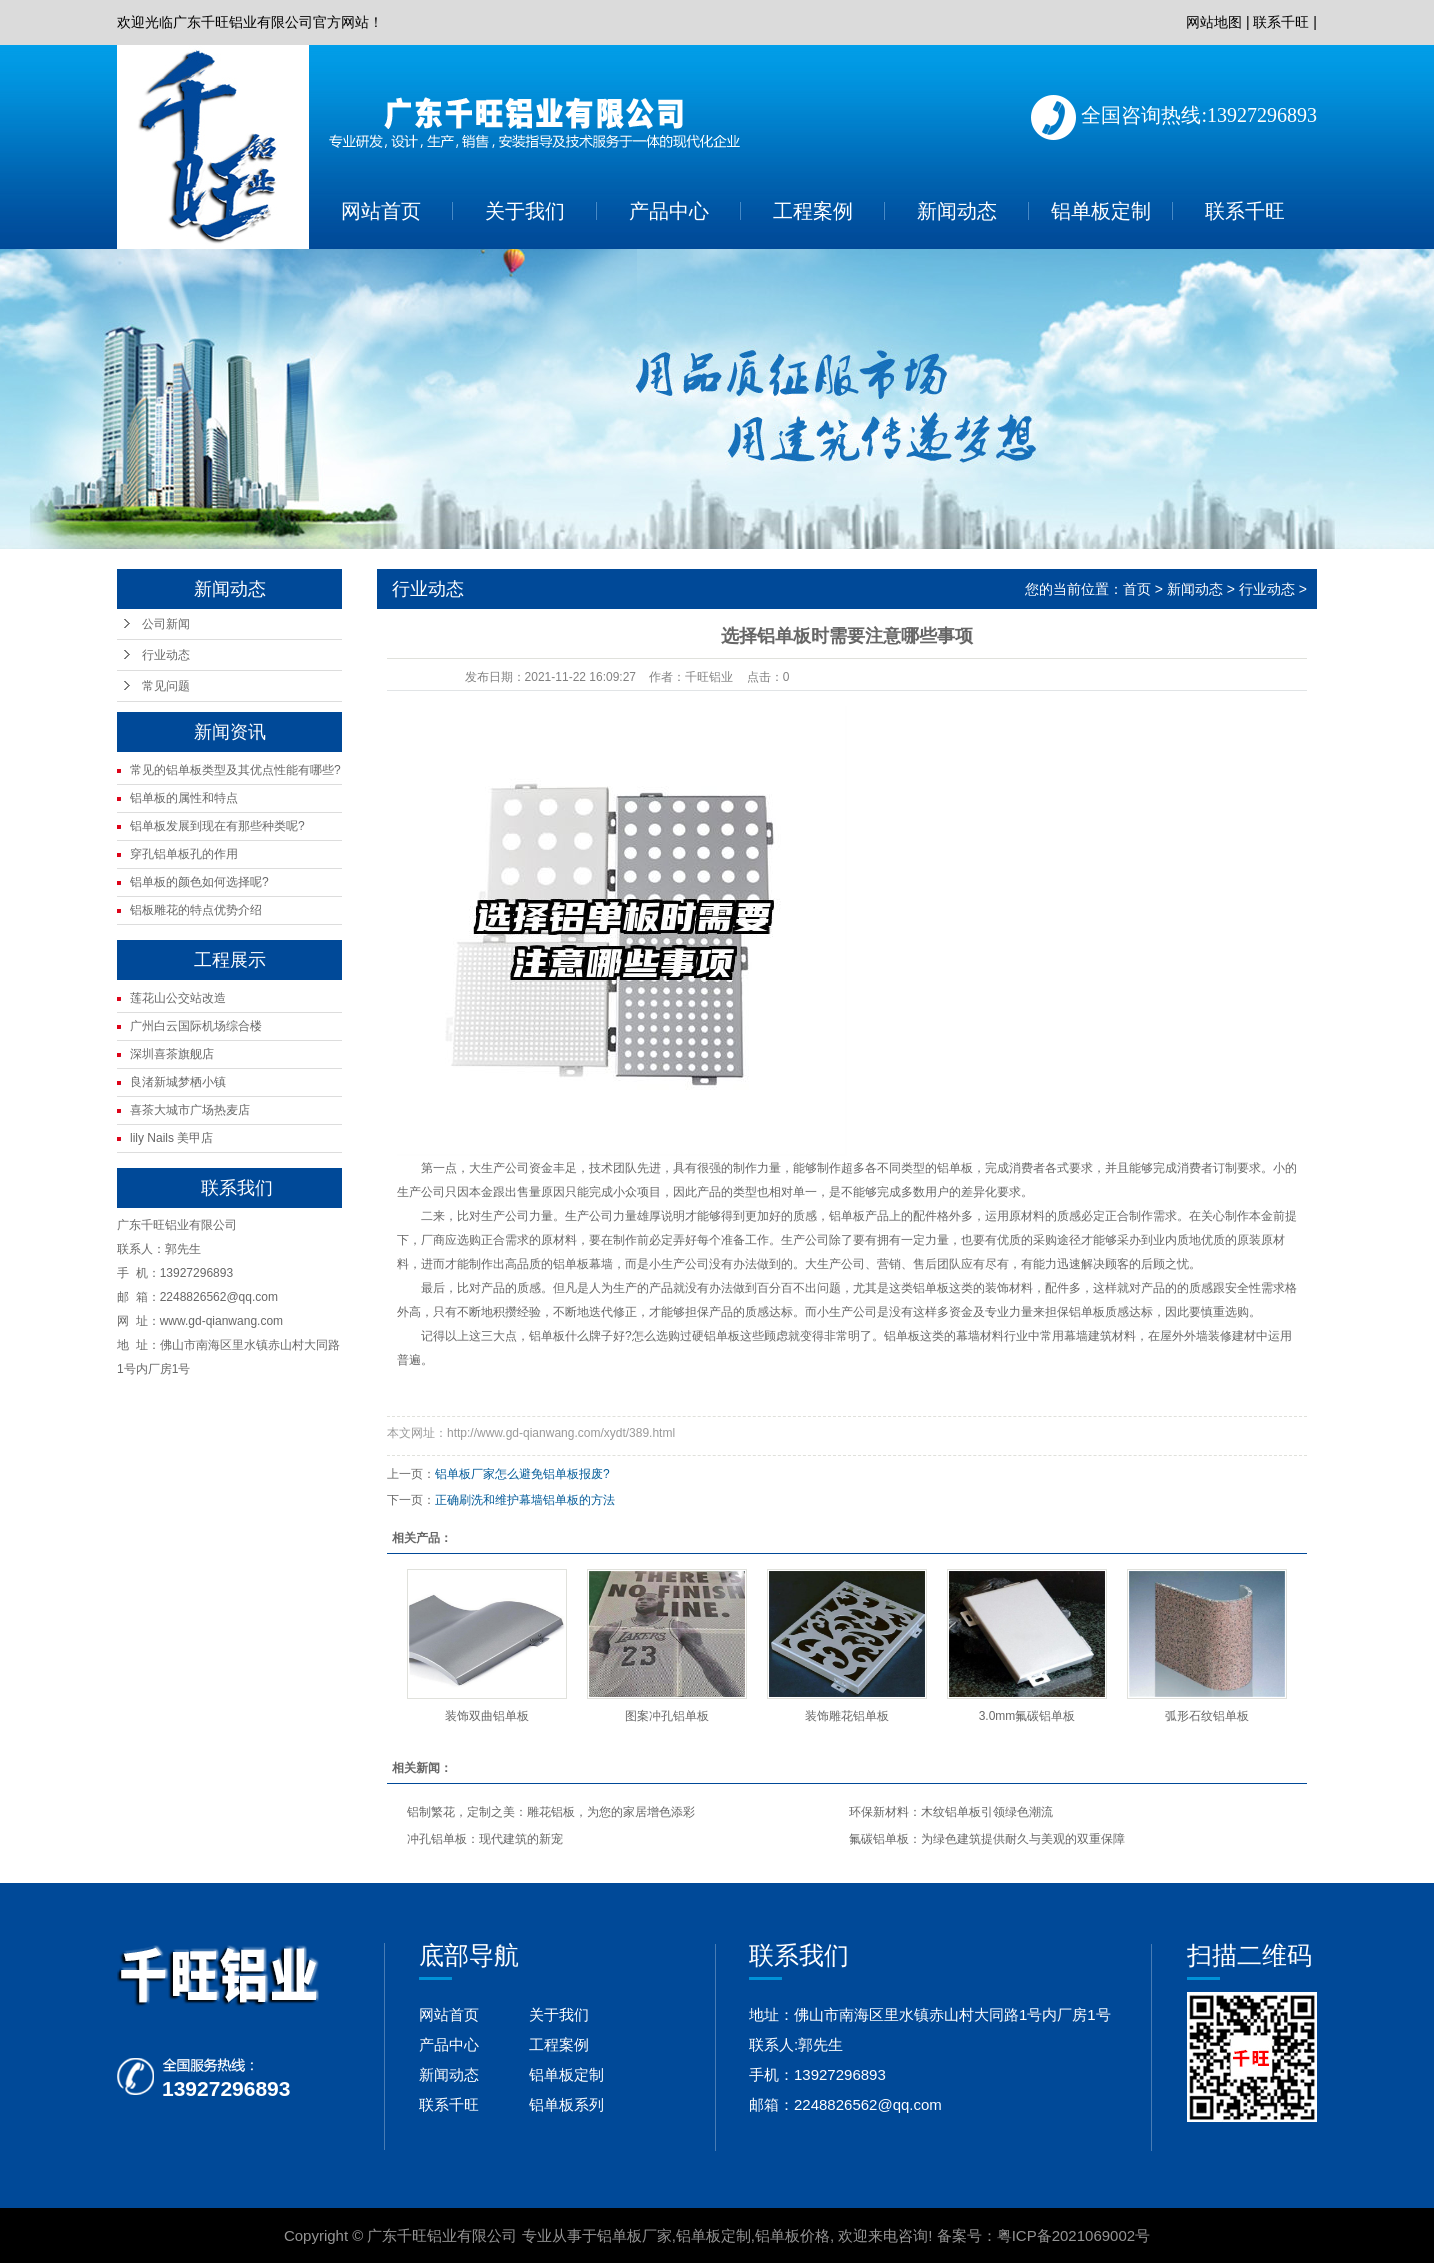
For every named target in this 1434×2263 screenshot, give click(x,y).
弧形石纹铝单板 (1207, 1716)
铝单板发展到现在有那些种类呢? (217, 826)
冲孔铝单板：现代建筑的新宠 (485, 1839)
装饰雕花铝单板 (847, 1716)
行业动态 (166, 655)
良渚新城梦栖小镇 (178, 1082)
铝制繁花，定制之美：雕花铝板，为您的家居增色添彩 (551, 1812)
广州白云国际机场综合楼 (196, 1026)
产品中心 (669, 211)
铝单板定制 (1101, 211)
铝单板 (955, 1168)
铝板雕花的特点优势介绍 (196, 910)
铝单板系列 (566, 2104)
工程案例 (813, 211)
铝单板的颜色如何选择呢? (199, 882)
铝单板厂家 (634, 2235)
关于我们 (525, 211)
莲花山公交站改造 (178, 998)
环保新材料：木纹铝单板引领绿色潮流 (951, 1812)
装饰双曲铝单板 (487, 1716)
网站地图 (1214, 22)
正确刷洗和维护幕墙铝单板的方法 (525, 1500)
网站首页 (381, 211)
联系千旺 (1281, 22)
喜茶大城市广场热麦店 (190, 1110)
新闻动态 (957, 211)
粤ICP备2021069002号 (1073, 2235)
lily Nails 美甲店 (171, 1138)
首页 (1137, 589)
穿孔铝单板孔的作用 (184, 854)
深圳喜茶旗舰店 (172, 1054)
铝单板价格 (792, 2235)
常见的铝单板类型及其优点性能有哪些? (235, 770)
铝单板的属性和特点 (184, 798)
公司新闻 (166, 624)
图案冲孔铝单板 (667, 1716)
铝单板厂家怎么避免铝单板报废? (522, 1474)
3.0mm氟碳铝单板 (1027, 1716)
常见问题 (166, 686)
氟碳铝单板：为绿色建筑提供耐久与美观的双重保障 (987, 1839)
